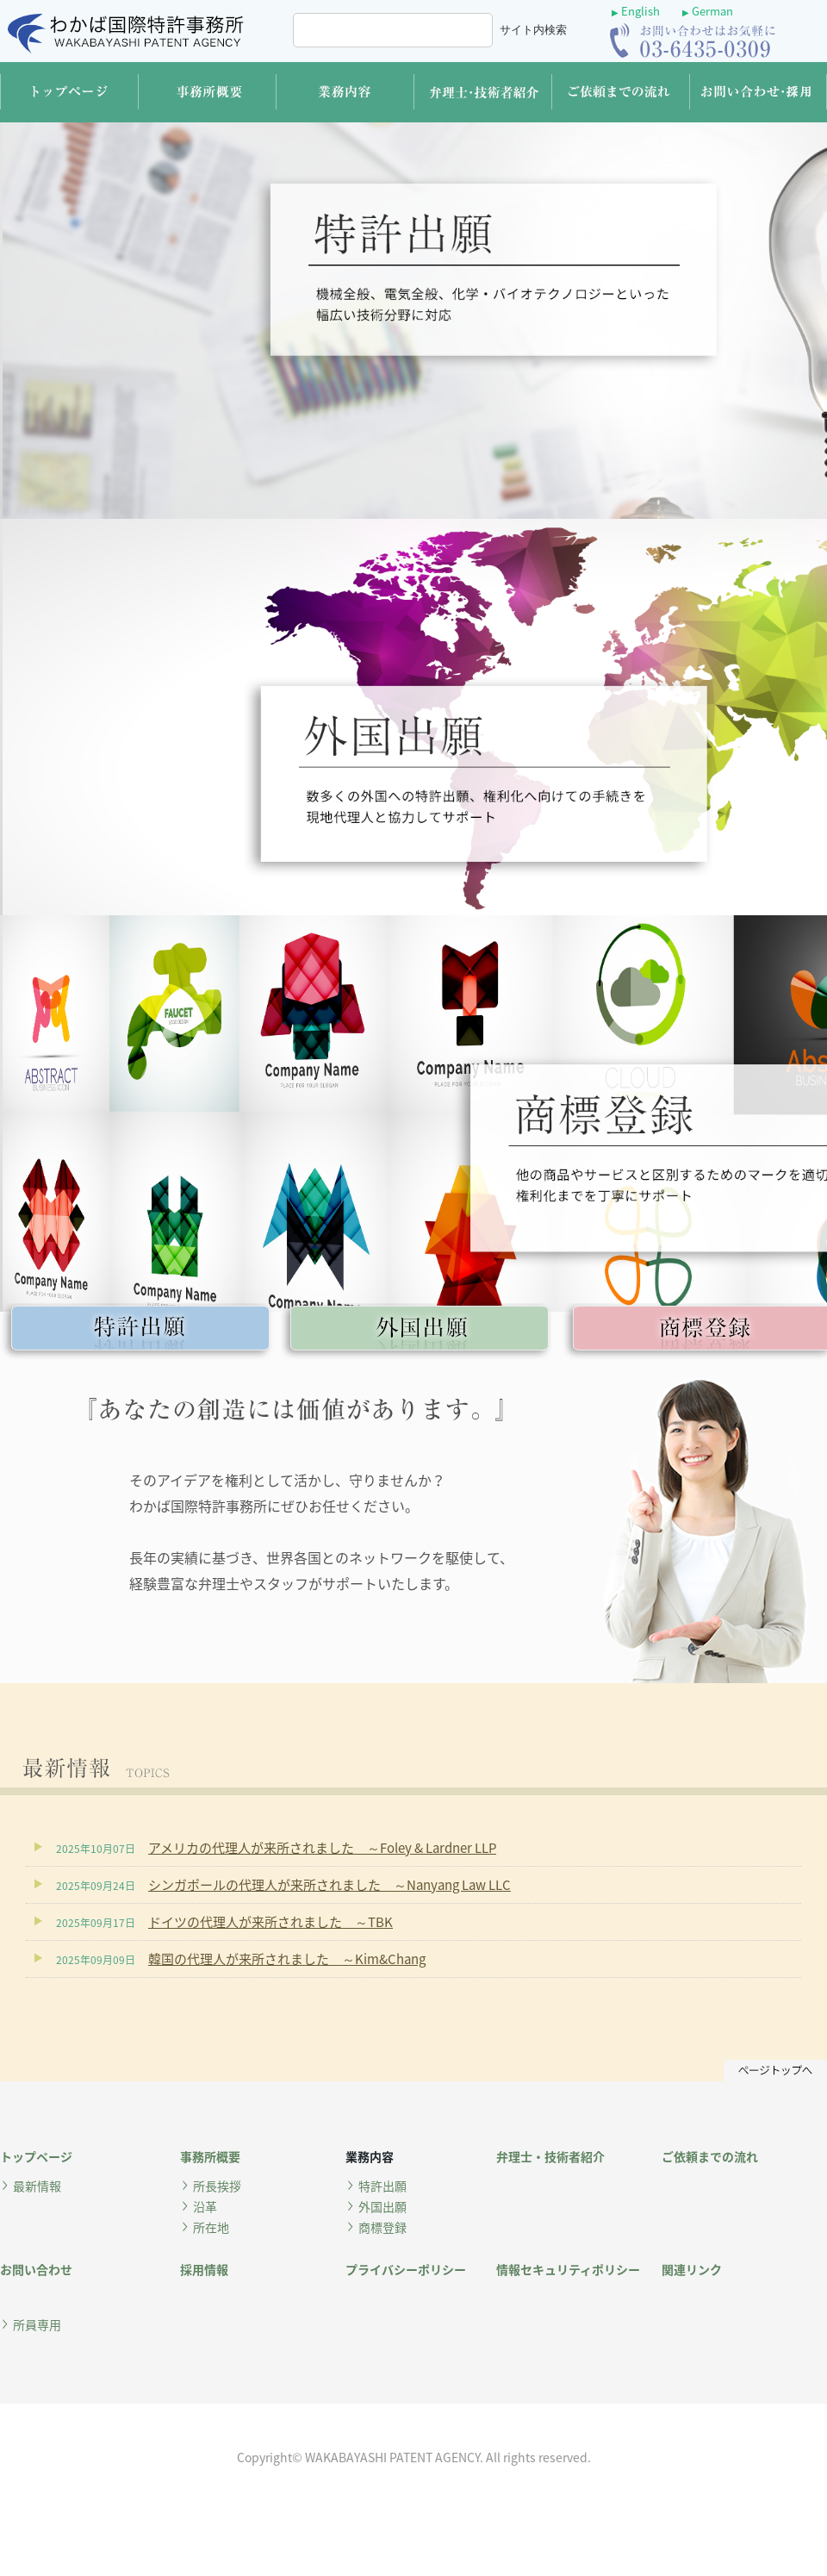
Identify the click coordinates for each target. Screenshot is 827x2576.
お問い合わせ (36, 2269)
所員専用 (37, 2324)
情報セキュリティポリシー (568, 2269)
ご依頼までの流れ (710, 2156)
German (707, 11)
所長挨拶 (217, 2185)
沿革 (205, 2206)
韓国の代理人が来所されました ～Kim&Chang (287, 1958)
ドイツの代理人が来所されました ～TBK (270, 1921)
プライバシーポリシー (405, 2269)
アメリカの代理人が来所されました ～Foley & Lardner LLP (322, 1847)
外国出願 (382, 2206)
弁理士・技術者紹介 (550, 2156)
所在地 (211, 2227)
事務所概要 (210, 2156)
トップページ (36, 2156)
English (636, 11)
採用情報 (204, 2269)
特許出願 (382, 2185)
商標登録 (382, 2227)
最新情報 (37, 2185)
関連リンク (692, 2269)
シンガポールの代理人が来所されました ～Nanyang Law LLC (329, 1884)
